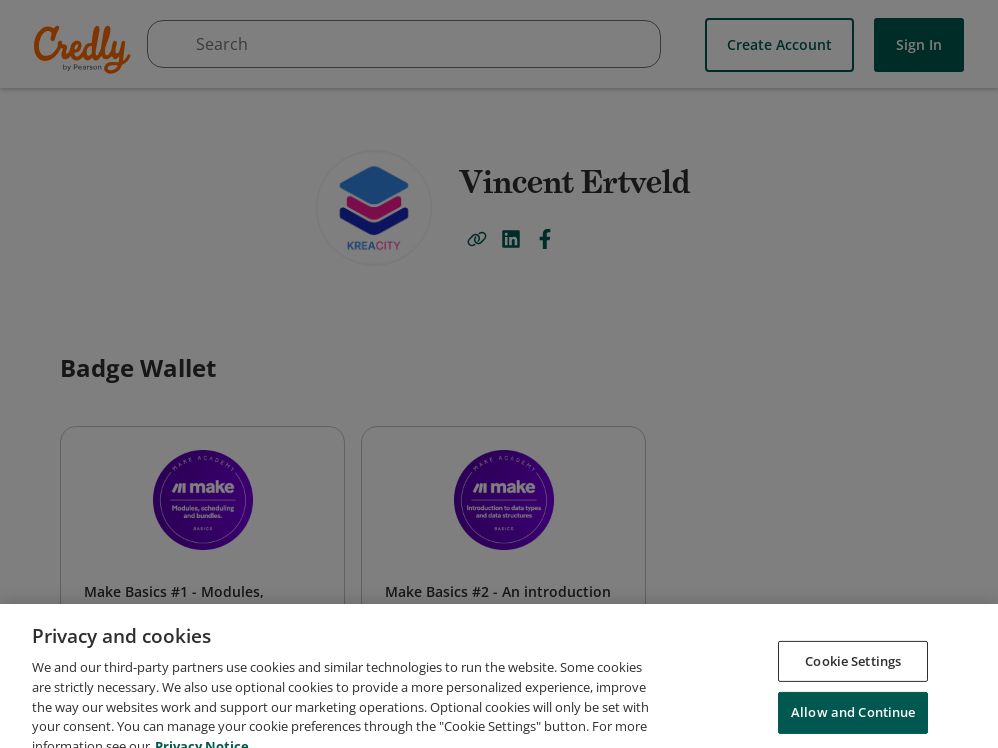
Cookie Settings (853, 685)
